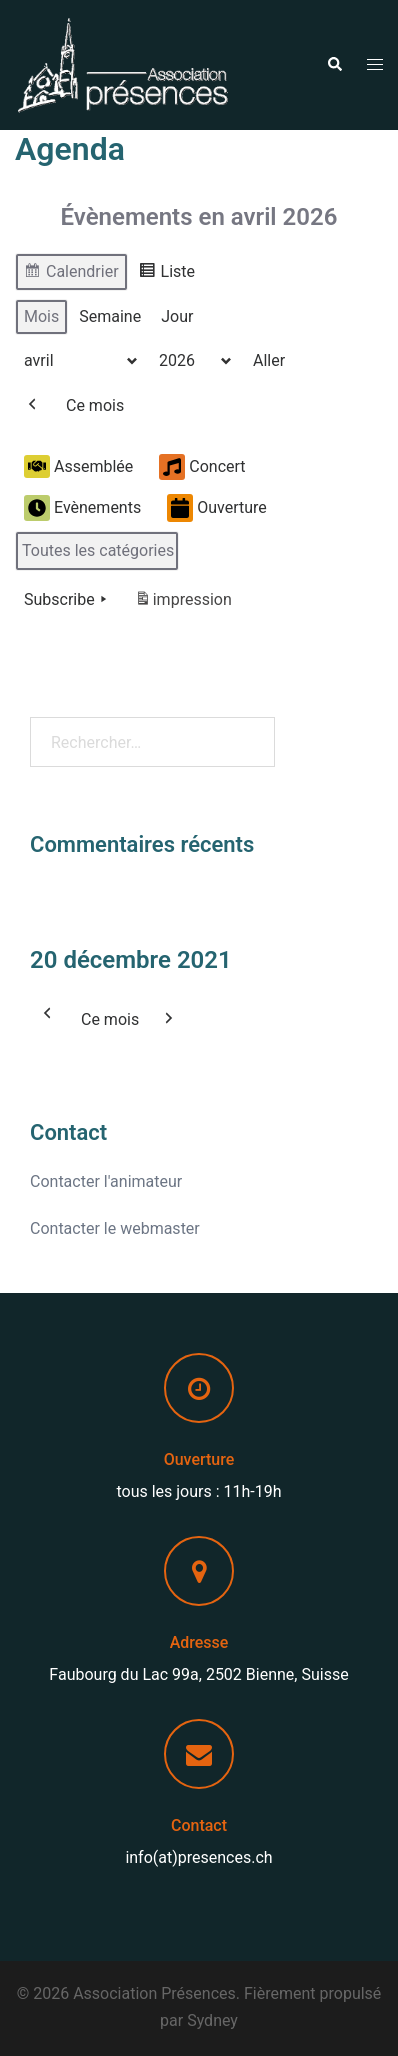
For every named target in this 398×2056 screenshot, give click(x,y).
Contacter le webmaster (115, 1228)
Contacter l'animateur (106, 1181)
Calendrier (71, 274)
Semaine (110, 316)
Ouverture (217, 508)
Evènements (82, 508)
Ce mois (95, 405)
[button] (334, 65)
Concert (202, 467)
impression (183, 603)
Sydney (212, 2020)
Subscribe (67, 600)
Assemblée (78, 467)
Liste (166, 274)
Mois (41, 316)
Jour (177, 316)
